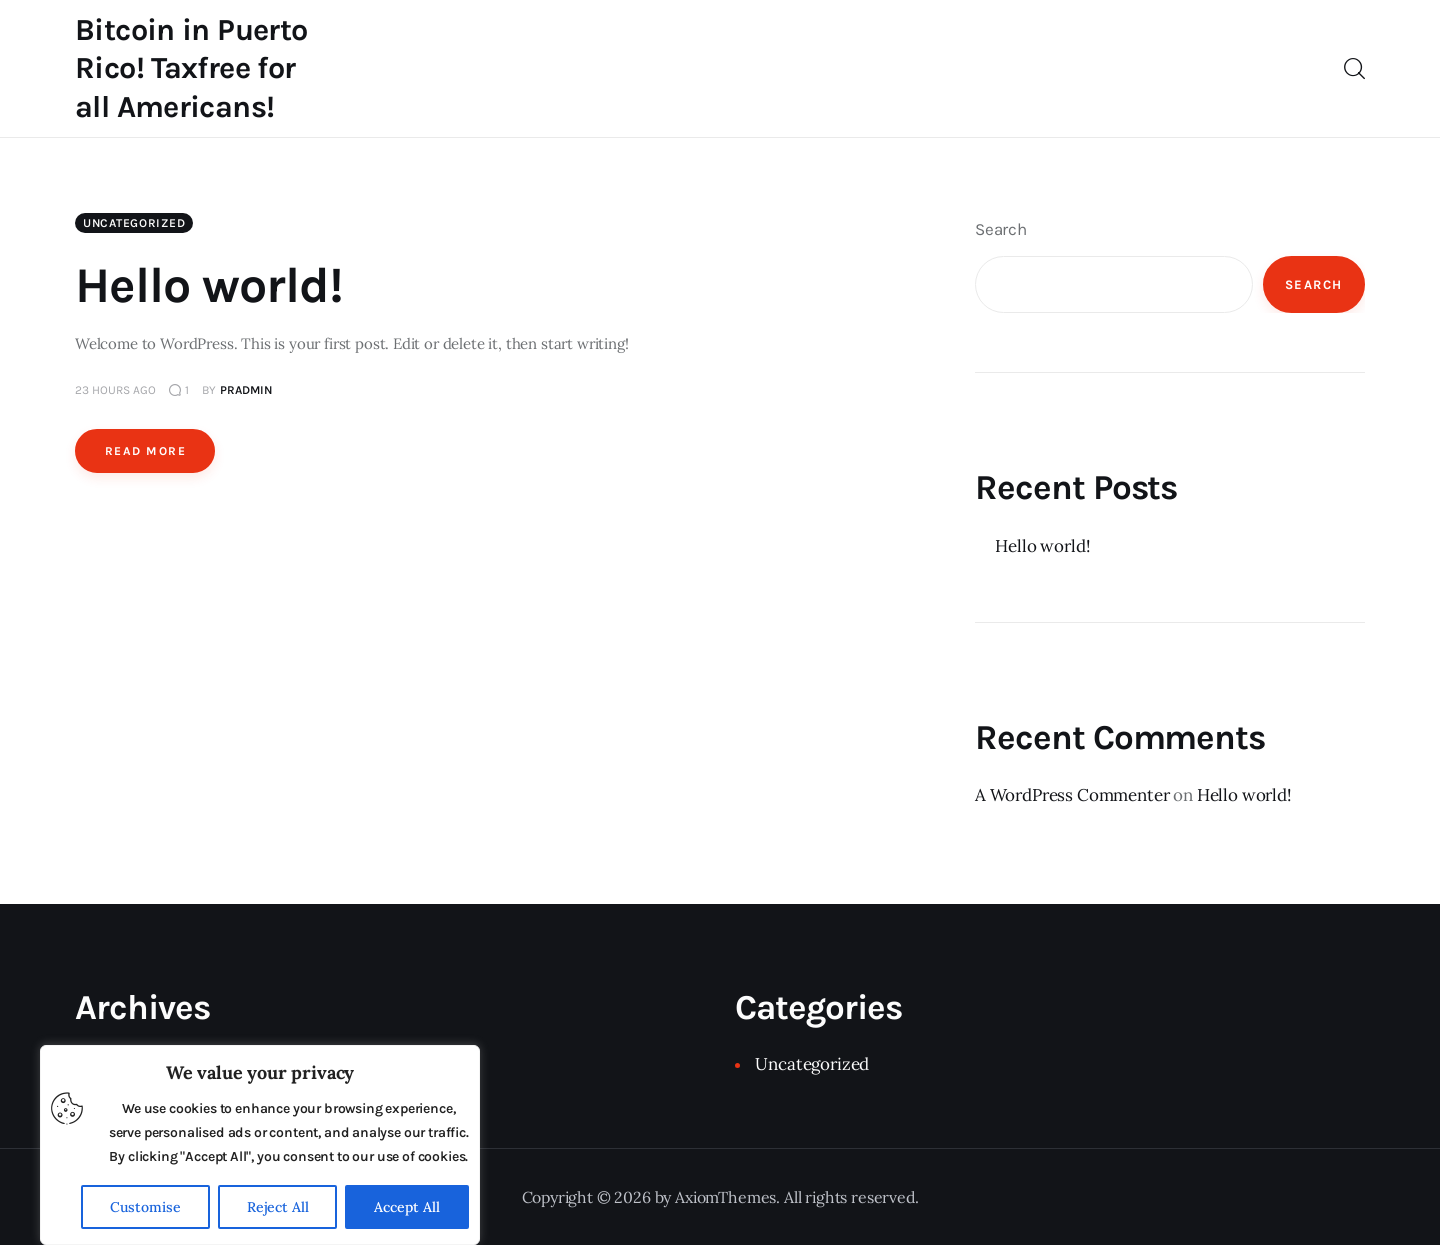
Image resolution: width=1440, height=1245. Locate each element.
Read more (145, 451)
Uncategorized (134, 223)
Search (1001, 229)
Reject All (278, 1207)
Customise (145, 1207)
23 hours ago (115, 390)
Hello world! (209, 285)
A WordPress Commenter (1072, 795)
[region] (260, 1145)
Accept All (407, 1207)
